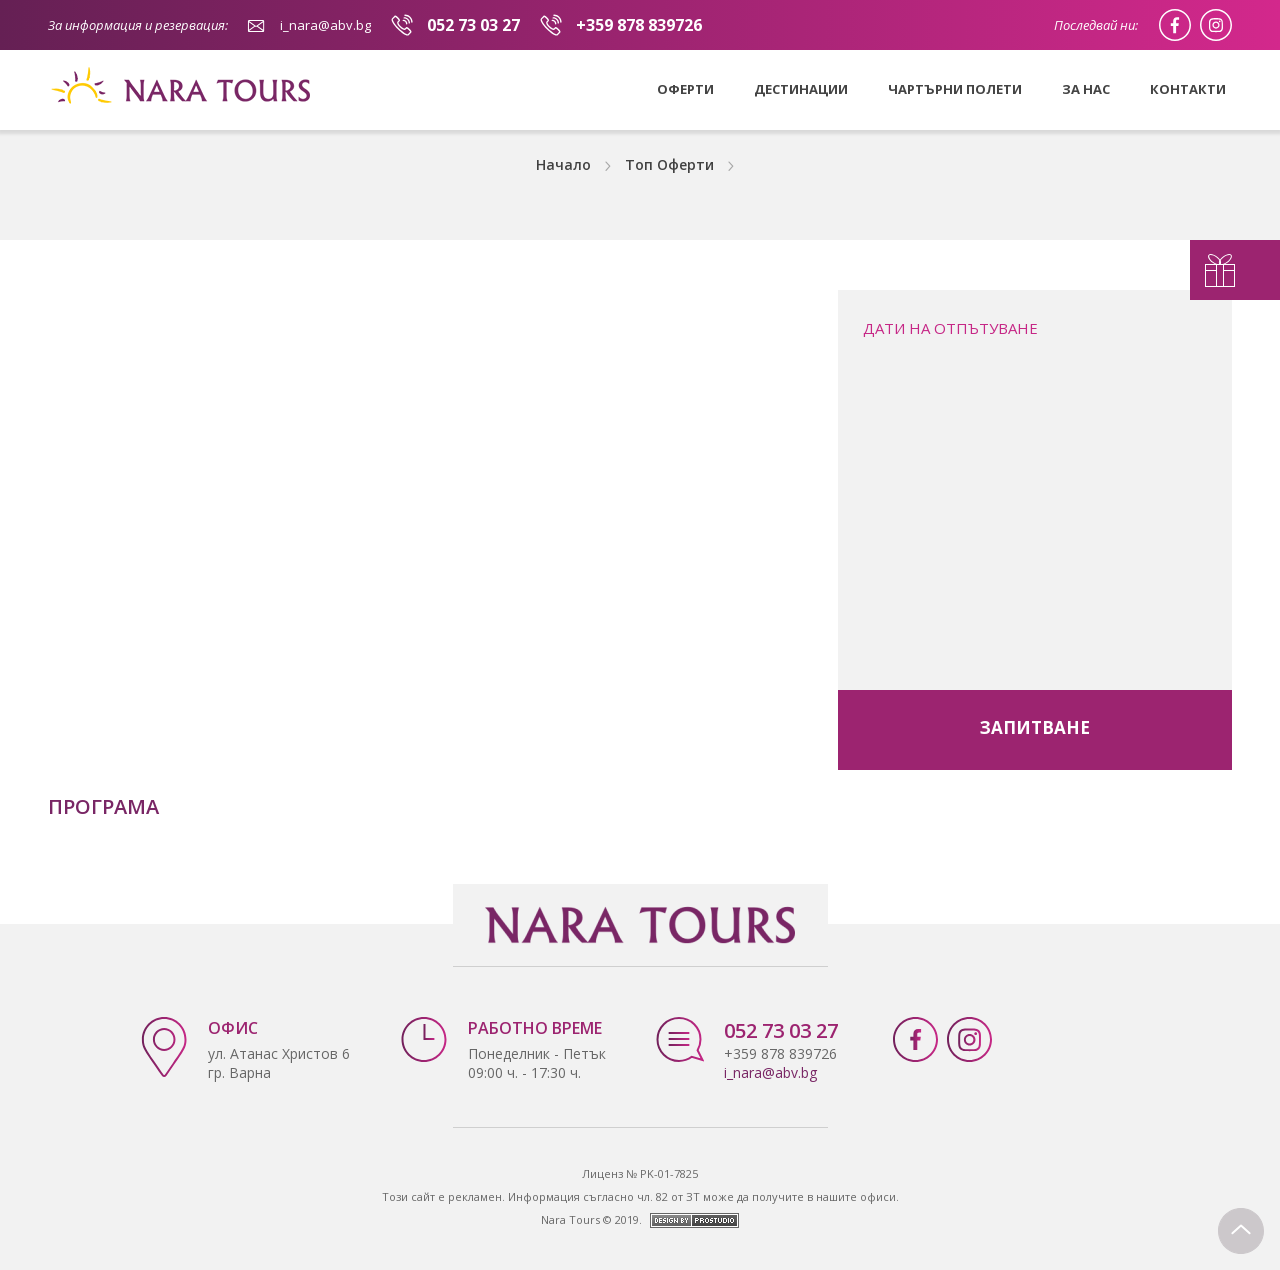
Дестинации (801, 89)
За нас (1086, 89)
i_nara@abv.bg (325, 25)
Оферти (685, 89)
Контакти (1188, 89)
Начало (563, 164)
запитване (1035, 727)
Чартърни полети (955, 89)
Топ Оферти (669, 164)
